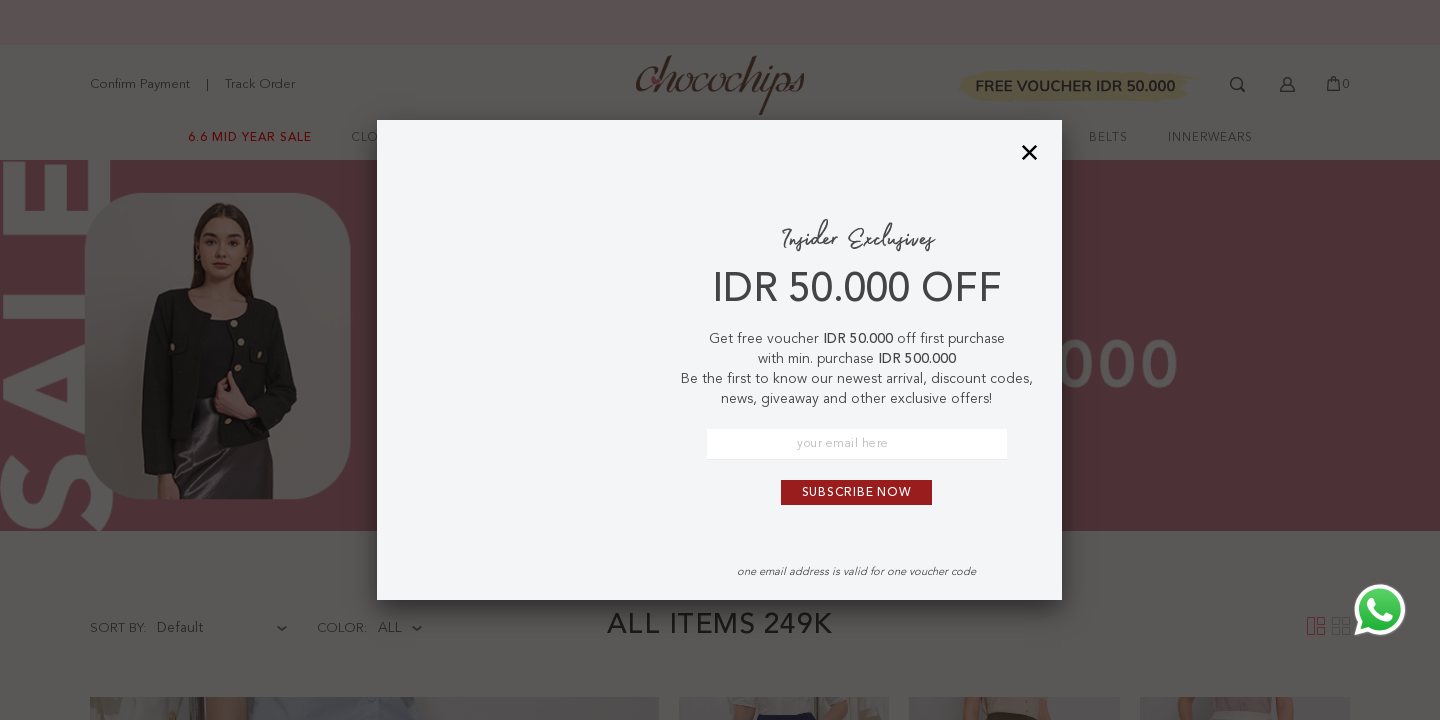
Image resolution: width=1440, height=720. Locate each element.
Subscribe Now (857, 493)
